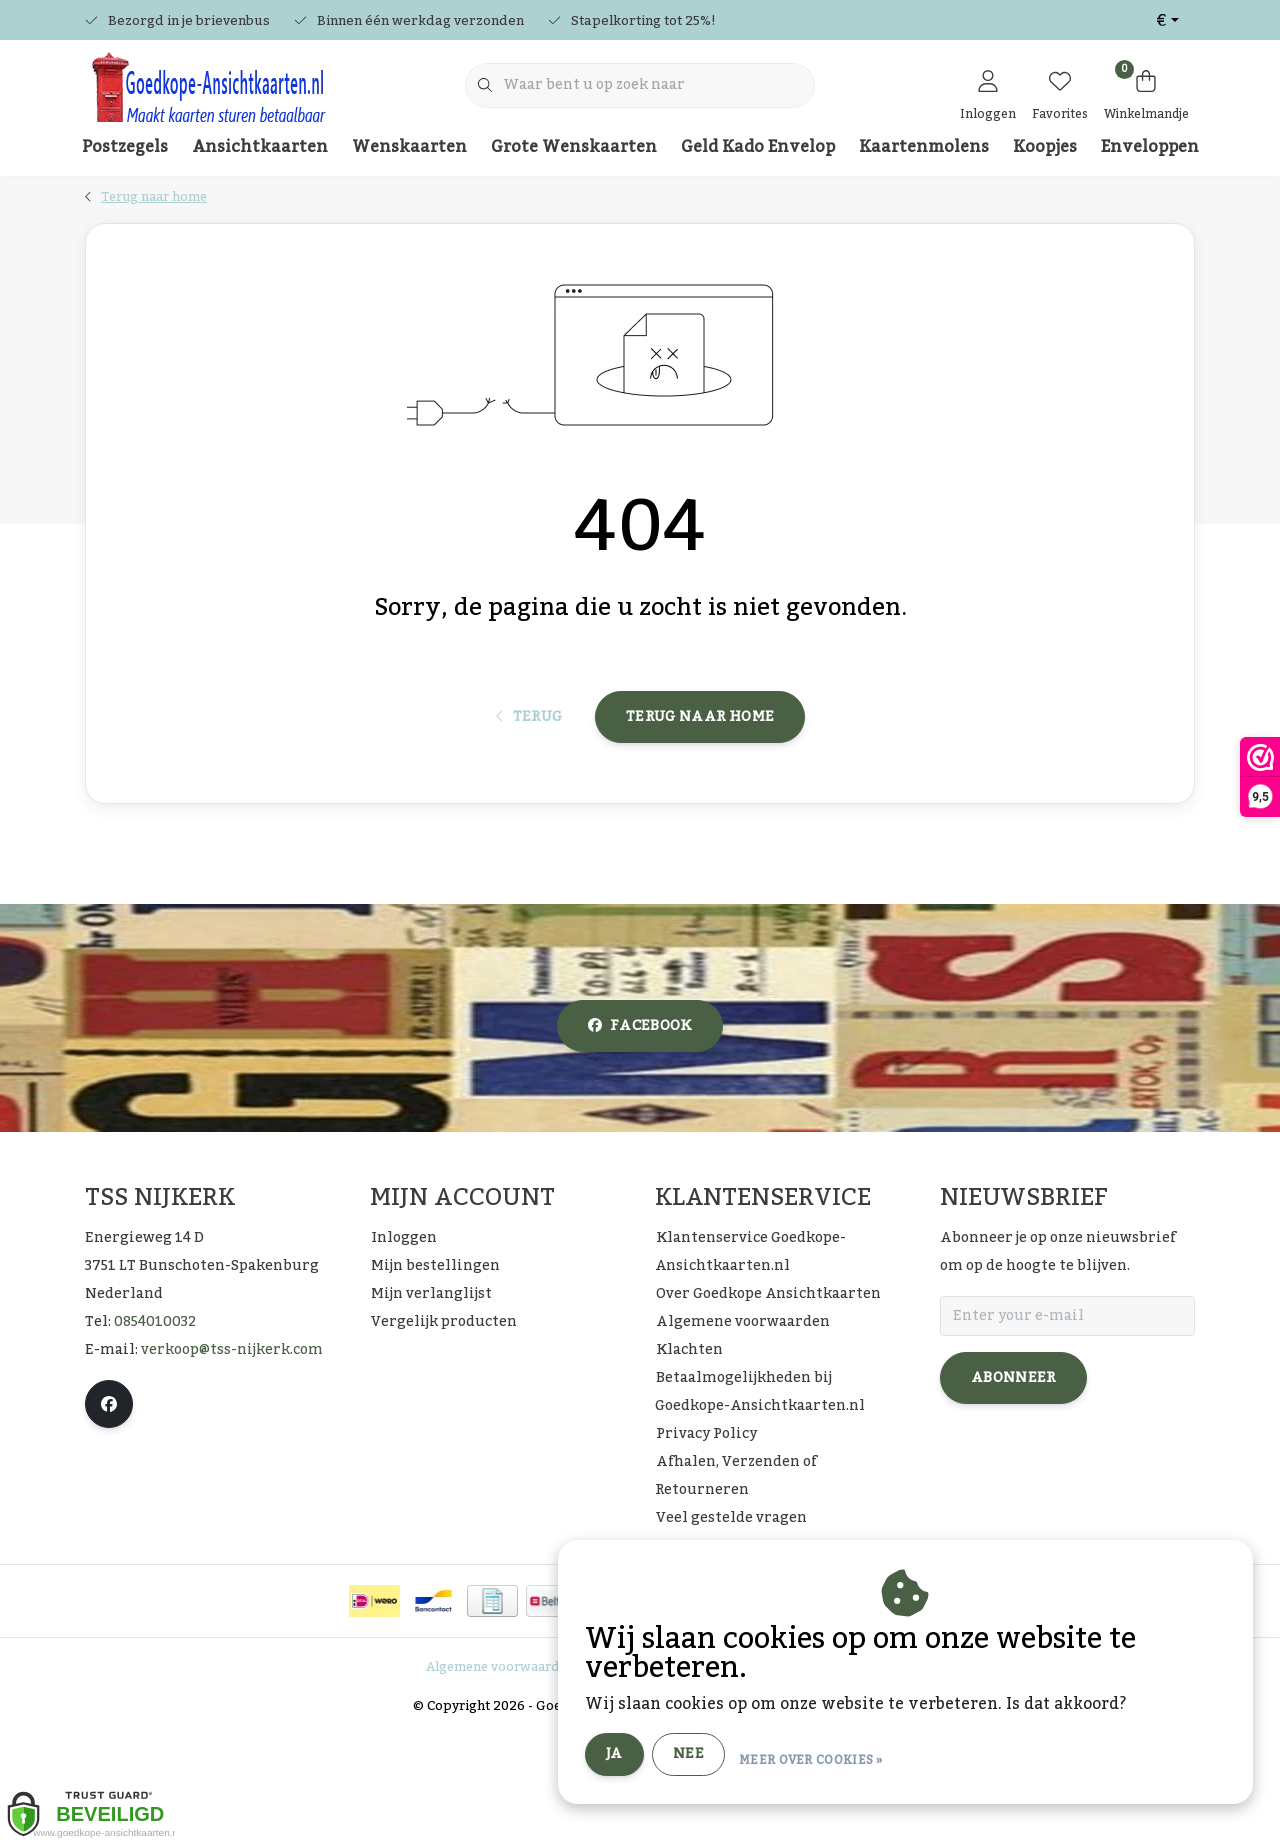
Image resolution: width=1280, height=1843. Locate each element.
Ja (749, 1761)
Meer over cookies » (946, 1762)
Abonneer (1013, 1488)
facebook (640, 1136)
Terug (529, 807)
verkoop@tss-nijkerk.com (232, 1460)
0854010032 (155, 1432)
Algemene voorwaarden (500, 1777)
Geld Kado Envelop (758, 147)
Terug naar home (700, 807)
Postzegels (125, 147)
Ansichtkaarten (260, 147)
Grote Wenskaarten (574, 147)
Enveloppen (1150, 147)
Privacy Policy (645, 1777)
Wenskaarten (409, 147)
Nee (823, 1761)
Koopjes (1045, 147)
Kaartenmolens (924, 147)
